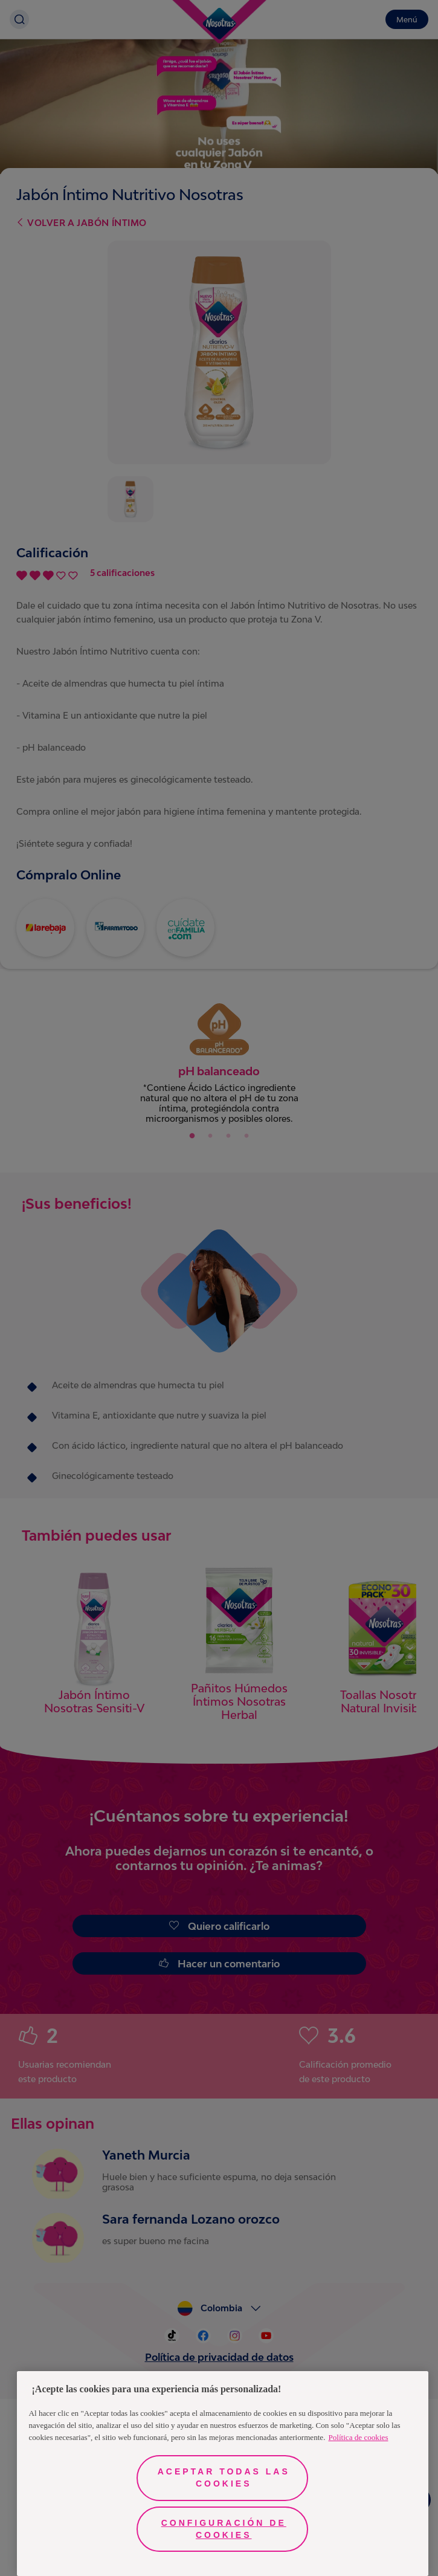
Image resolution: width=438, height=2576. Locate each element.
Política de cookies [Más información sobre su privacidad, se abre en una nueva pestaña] (358, 2437)
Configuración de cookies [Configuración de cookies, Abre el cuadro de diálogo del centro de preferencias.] (223, 2529)
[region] (223, 2473)
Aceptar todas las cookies (224, 2477)
